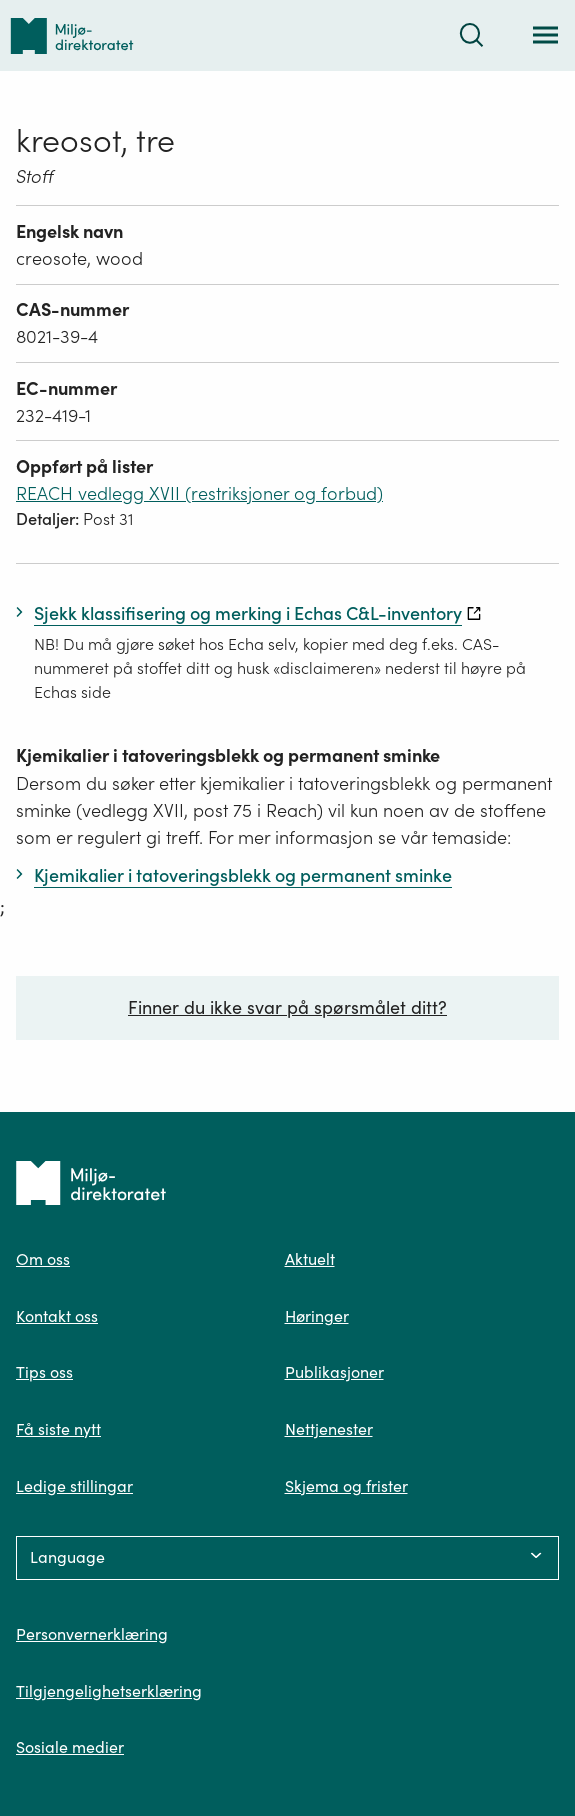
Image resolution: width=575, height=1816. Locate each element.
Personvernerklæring (92, 1634)
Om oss (43, 1259)
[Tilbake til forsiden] (72, 35)
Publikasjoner (334, 1372)
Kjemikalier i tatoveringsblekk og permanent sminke (228, 755)
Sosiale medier (70, 1747)
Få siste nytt (58, 1429)
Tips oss (44, 1372)
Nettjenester (329, 1429)
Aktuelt (310, 1259)
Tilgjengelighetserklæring (109, 1691)
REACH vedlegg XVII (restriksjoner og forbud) (199, 493)
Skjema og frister (346, 1486)
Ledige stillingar (74, 1486)
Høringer (317, 1316)
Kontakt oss (57, 1316)
